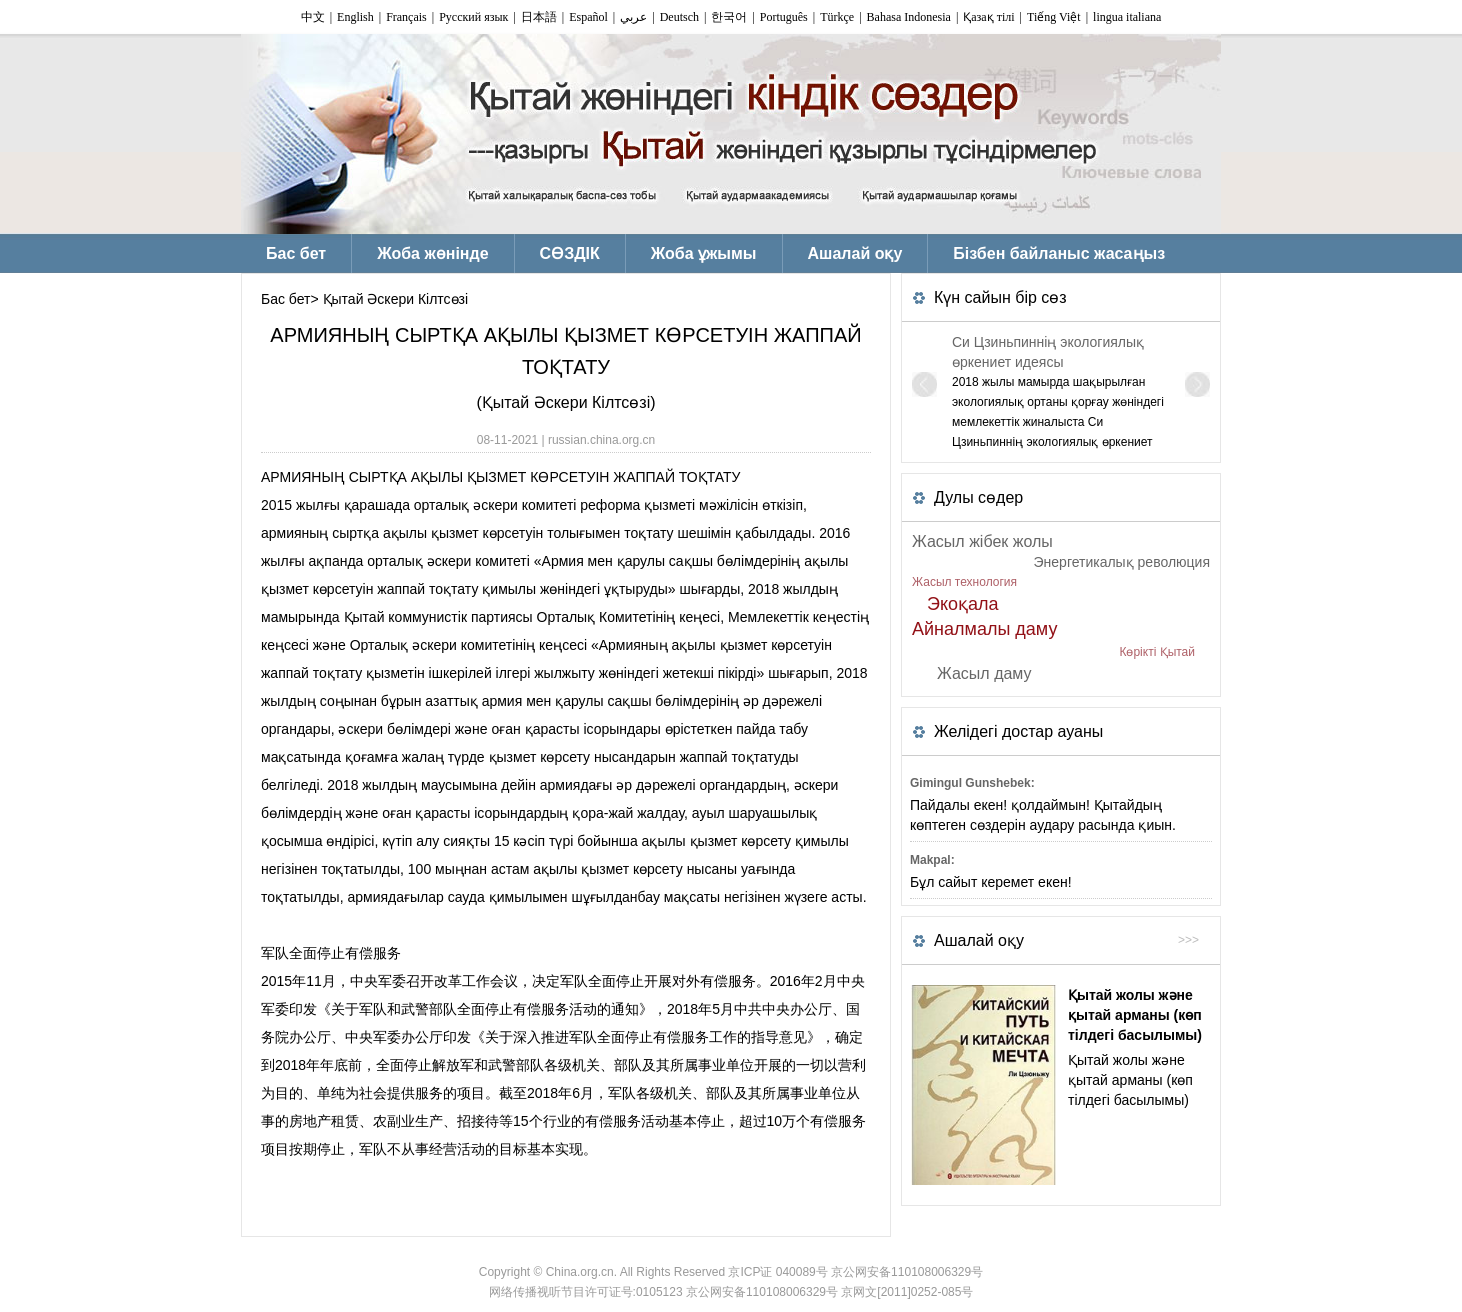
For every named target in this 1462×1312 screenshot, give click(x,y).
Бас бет (285, 299)
